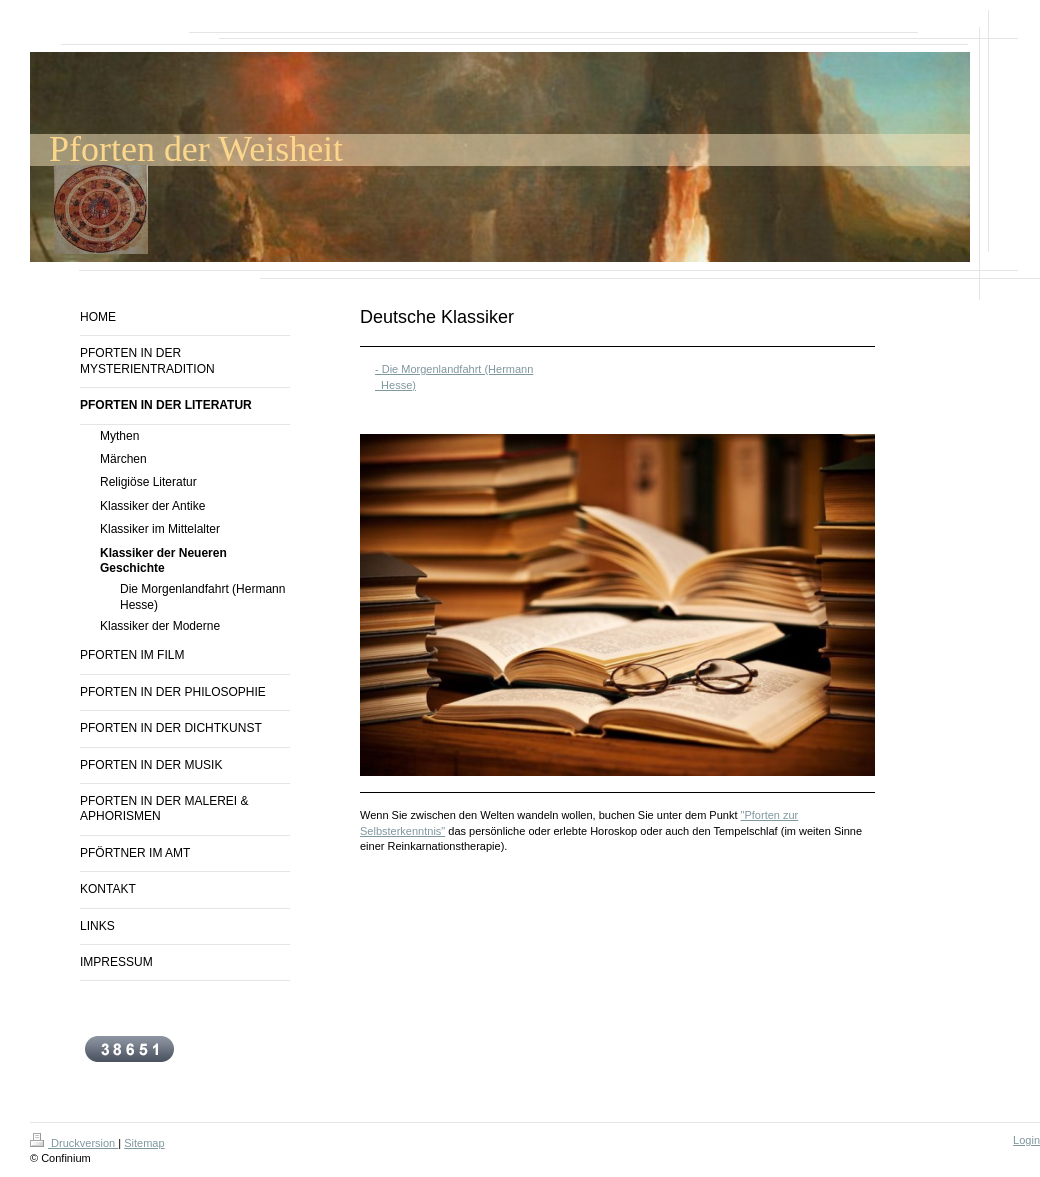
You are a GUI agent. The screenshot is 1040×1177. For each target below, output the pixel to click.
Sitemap (144, 1143)
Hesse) (395, 385)
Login (1026, 1140)
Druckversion (74, 1143)
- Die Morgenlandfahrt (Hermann (454, 369)
